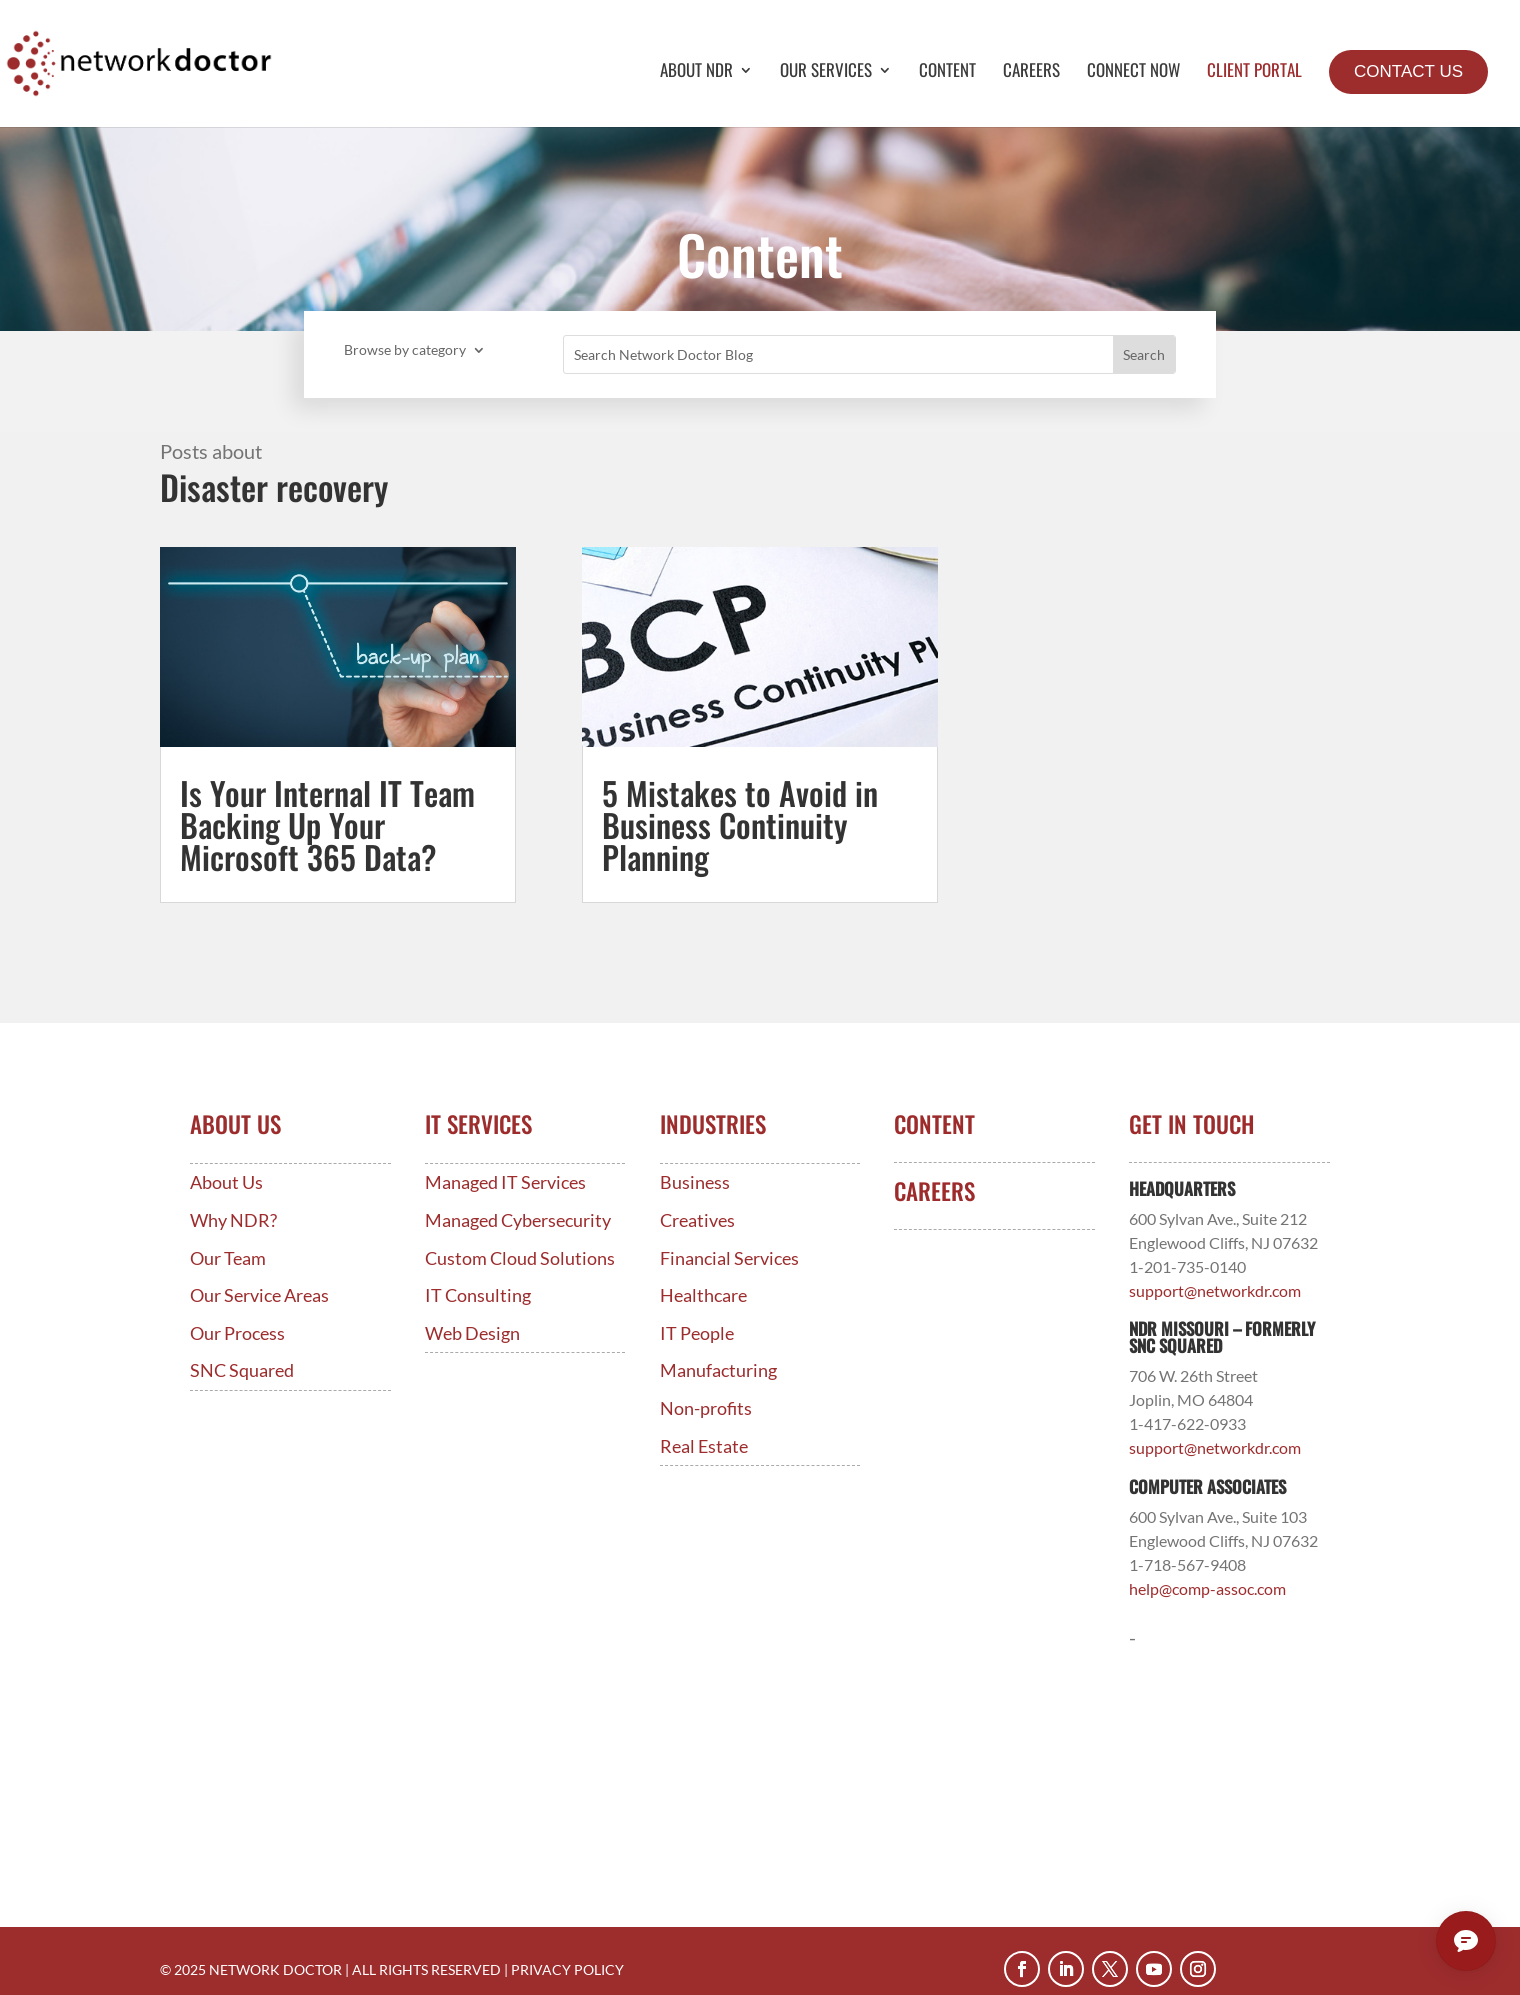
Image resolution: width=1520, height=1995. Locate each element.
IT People (697, 1333)
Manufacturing (718, 1370)
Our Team (228, 1258)
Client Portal (1254, 72)
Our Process (237, 1333)
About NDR (696, 72)
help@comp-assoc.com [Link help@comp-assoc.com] (1207, 1588)
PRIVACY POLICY (567, 1969)
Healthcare (703, 1295)
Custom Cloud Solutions (520, 1258)
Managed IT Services (505, 1182)
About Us (226, 1182)
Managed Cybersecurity (518, 1220)
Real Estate (704, 1446)
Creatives (697, 1220)
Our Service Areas (259, 1295)
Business (695, 1182)
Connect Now (1133, 72)
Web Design (472, 1333)
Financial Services (729, 1258)
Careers (1031, 72)
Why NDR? (233, 1220)
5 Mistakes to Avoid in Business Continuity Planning (740, 824)
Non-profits (706, 1408)
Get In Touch (1191, 1124)
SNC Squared (242, 1370)
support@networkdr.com (1215, 1290)
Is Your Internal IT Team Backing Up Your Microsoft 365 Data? (327, 824)
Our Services (826, 72)
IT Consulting (478, 1295)
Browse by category (405, 350)
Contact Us (1408, 71)
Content (947, 72)
